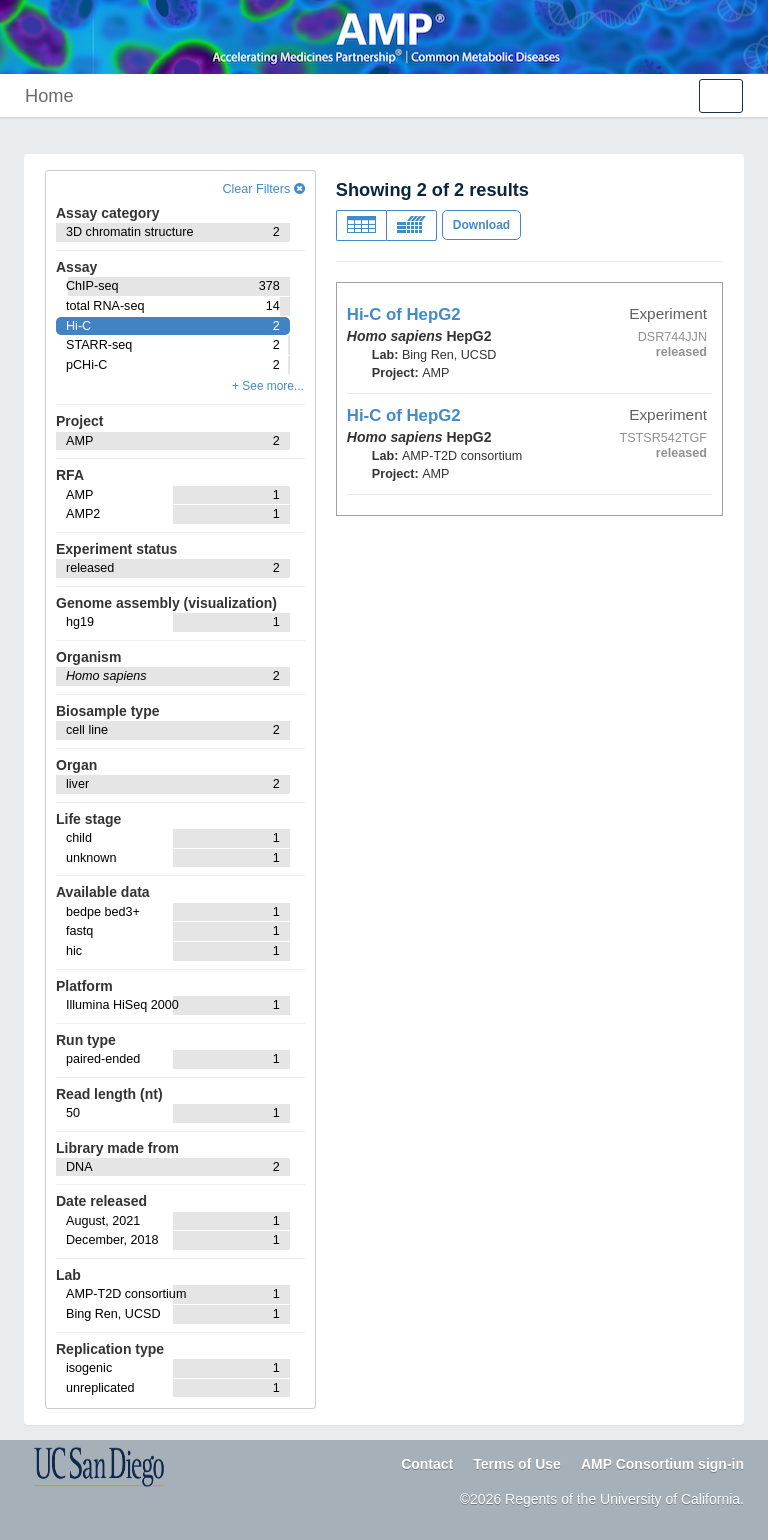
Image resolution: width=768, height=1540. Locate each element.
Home (49, 96)
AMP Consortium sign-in (662, 1464)
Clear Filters (263, 189)
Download (481, 225)
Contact (427, 1464)
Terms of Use (517, 1464)
